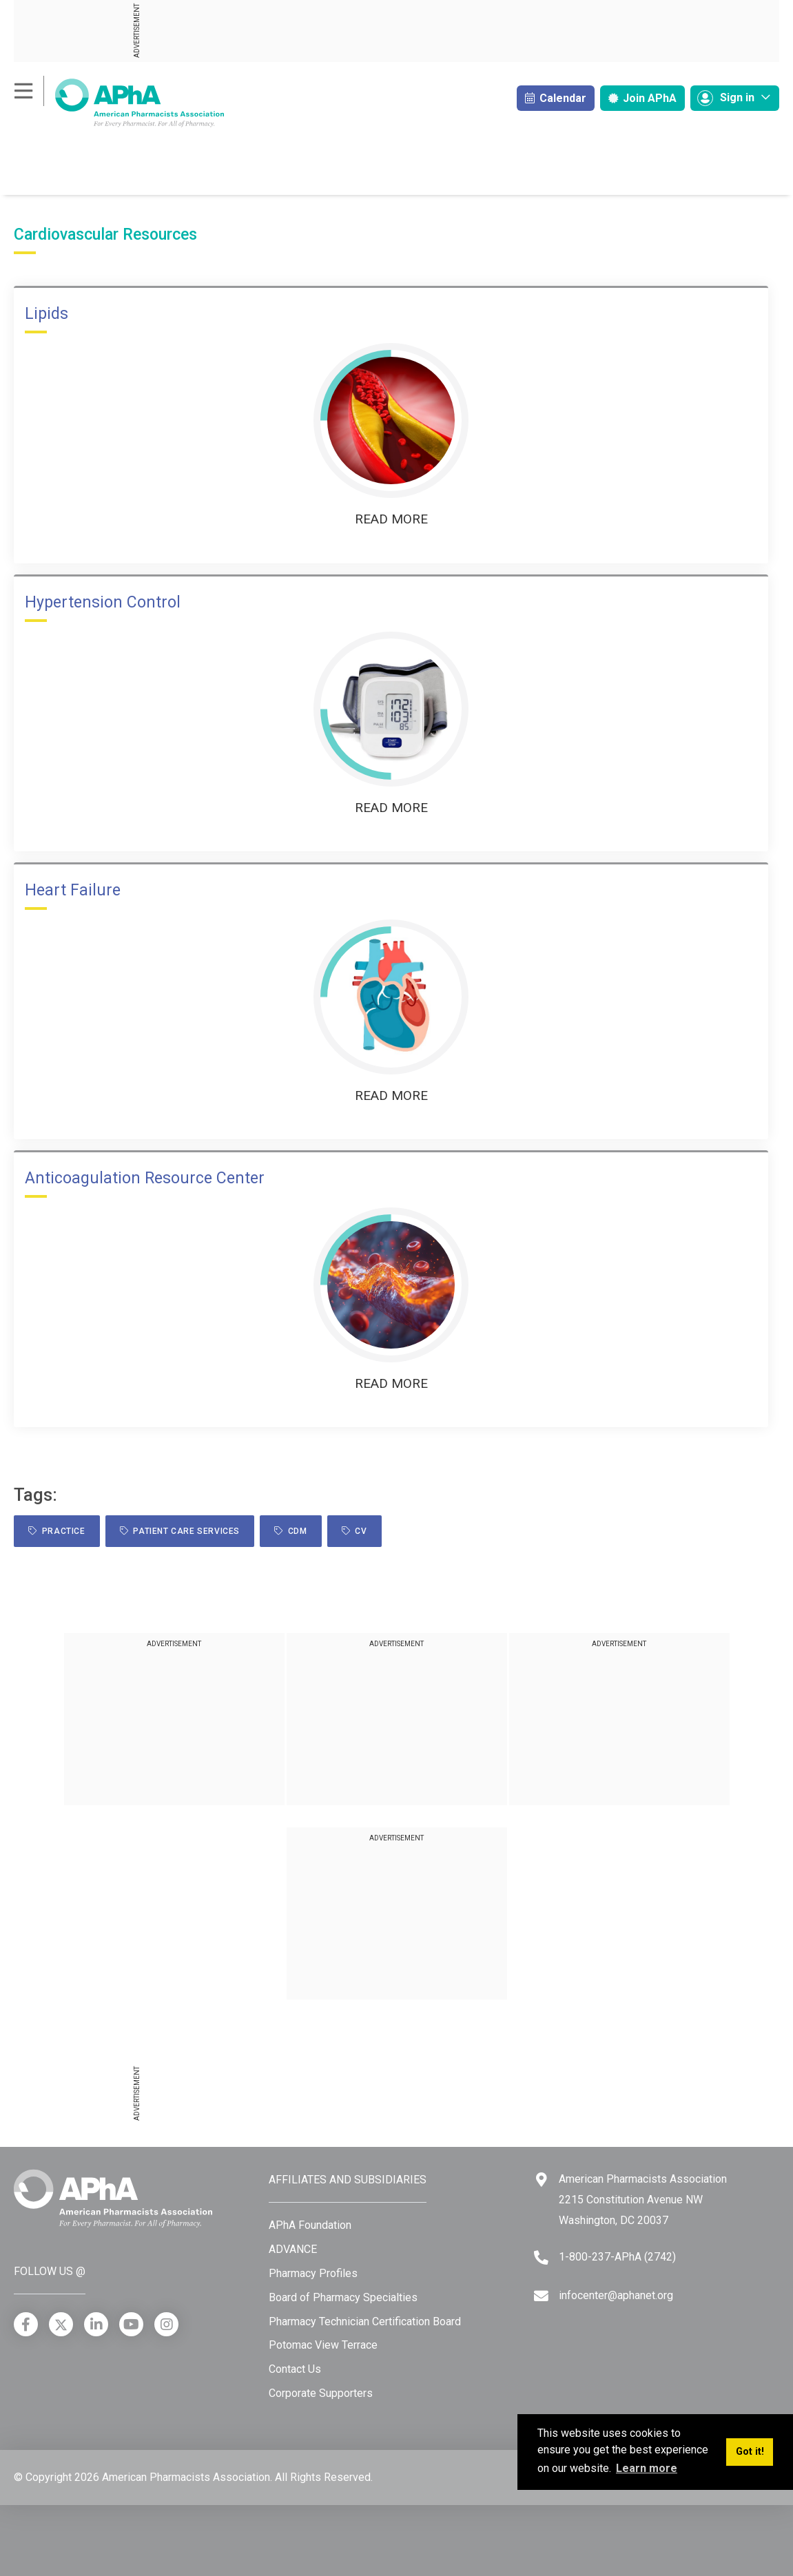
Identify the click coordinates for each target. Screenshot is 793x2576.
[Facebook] (26, 2324)
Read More (391, 519)
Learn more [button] (646, 2468)
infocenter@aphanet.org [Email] (616, 2295)
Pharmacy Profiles (313, 2273)
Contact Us (295, 2369)
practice (56, 1531)
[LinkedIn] (96, 2324)
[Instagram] (166, 2324)
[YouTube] (131, 2324)
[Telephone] (541, 2257)
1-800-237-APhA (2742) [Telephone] (617, 2256)
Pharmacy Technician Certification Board (365, 2321)
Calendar (555, 98)
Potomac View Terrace (323, 2344)
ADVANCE (293, 2249)
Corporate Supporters (321, 2393)
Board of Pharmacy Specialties (343, 2297)
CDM (290, 1531)
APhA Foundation (310, 2225)
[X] (61, 2324)
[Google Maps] (541, 2179)
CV (354, 1531)
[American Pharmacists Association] (119, 102)
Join (642, 98)
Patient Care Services (180, 1531)
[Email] (541, 2296)
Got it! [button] (750, 2452)
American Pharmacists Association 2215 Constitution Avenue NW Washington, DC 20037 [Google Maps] (643, 2199)
